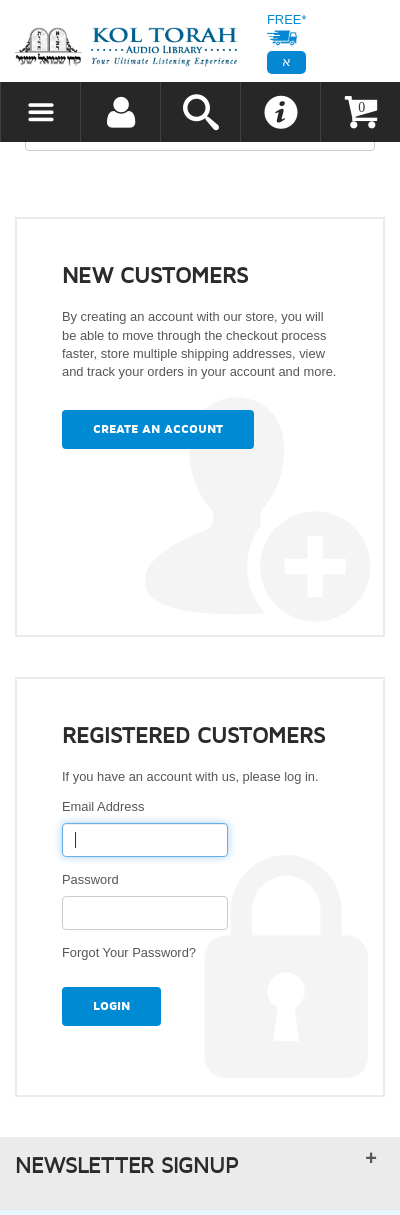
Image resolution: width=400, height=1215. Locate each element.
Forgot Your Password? (129, 952)
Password (94, 879)
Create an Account (158, 429)
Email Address (107, 806)
